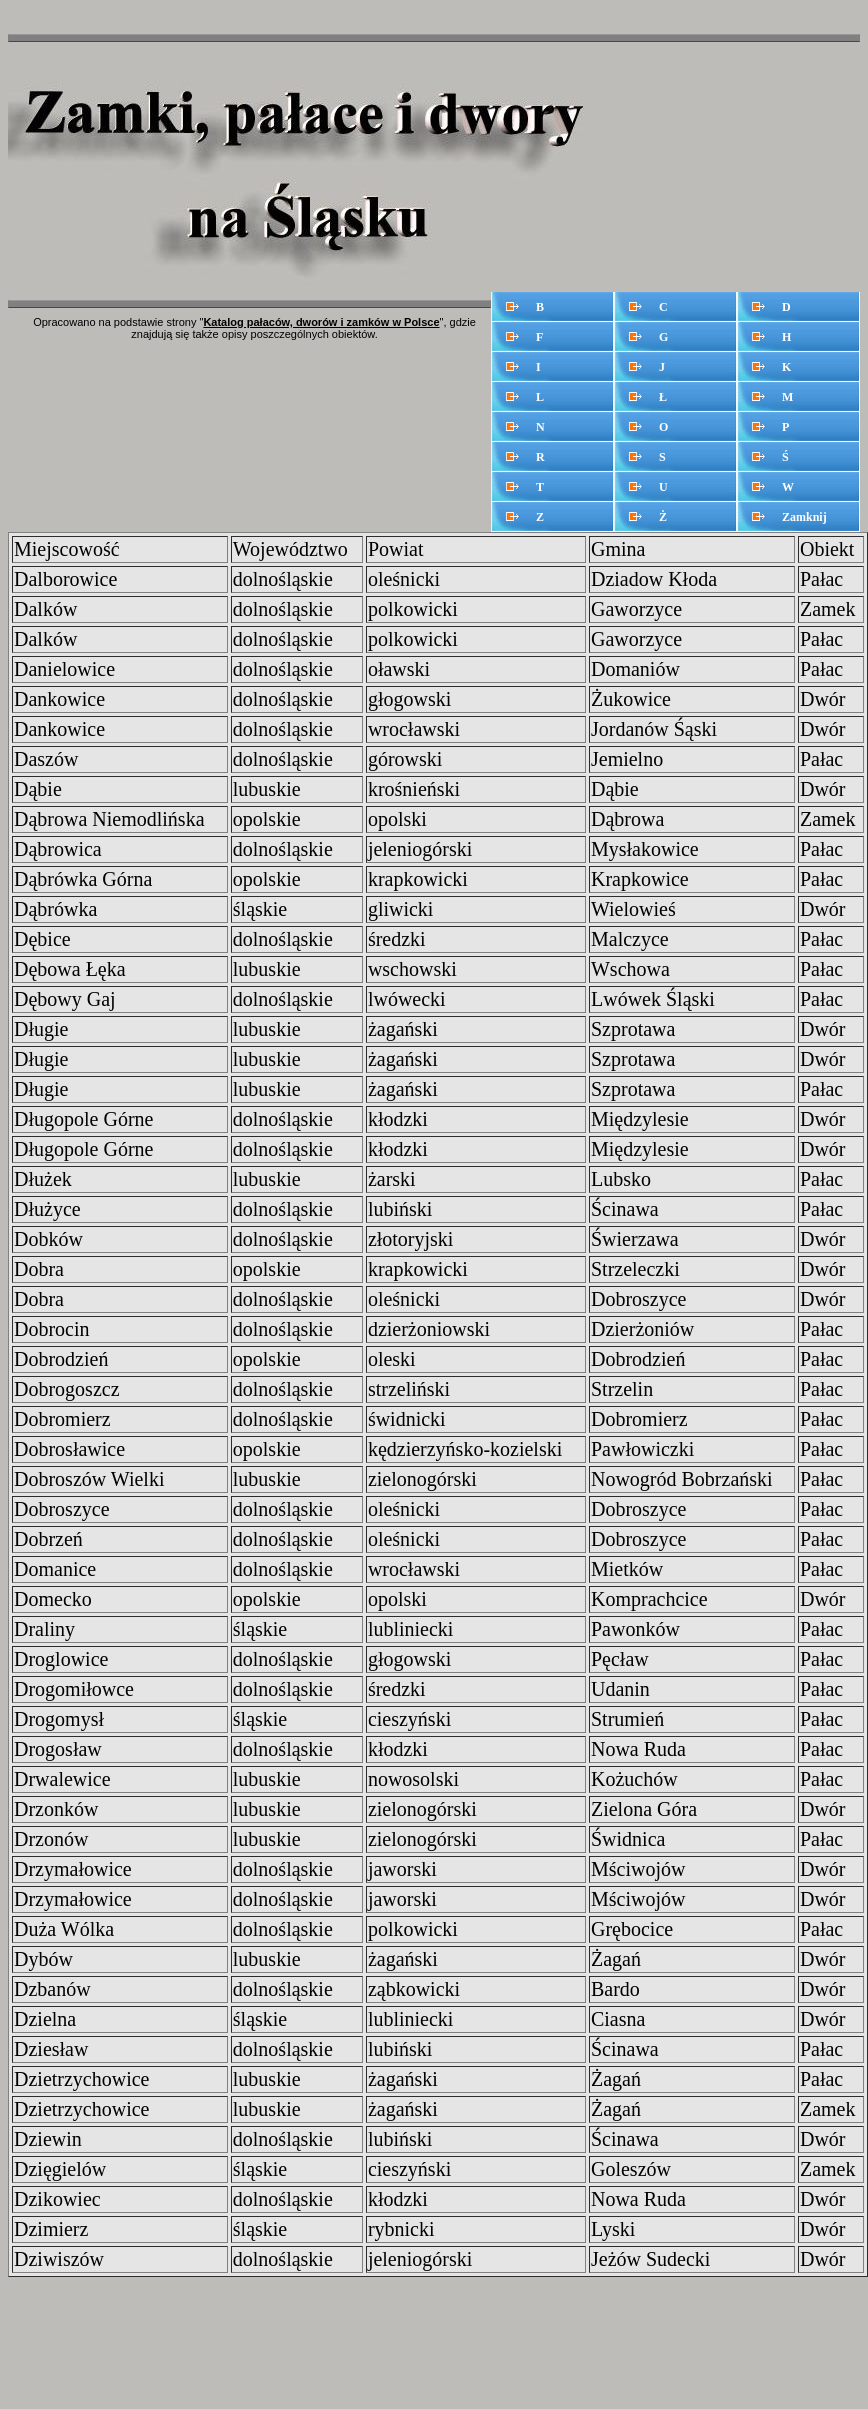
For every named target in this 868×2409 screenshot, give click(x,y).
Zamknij (804, 517)
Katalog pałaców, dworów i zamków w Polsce (321, 322)
